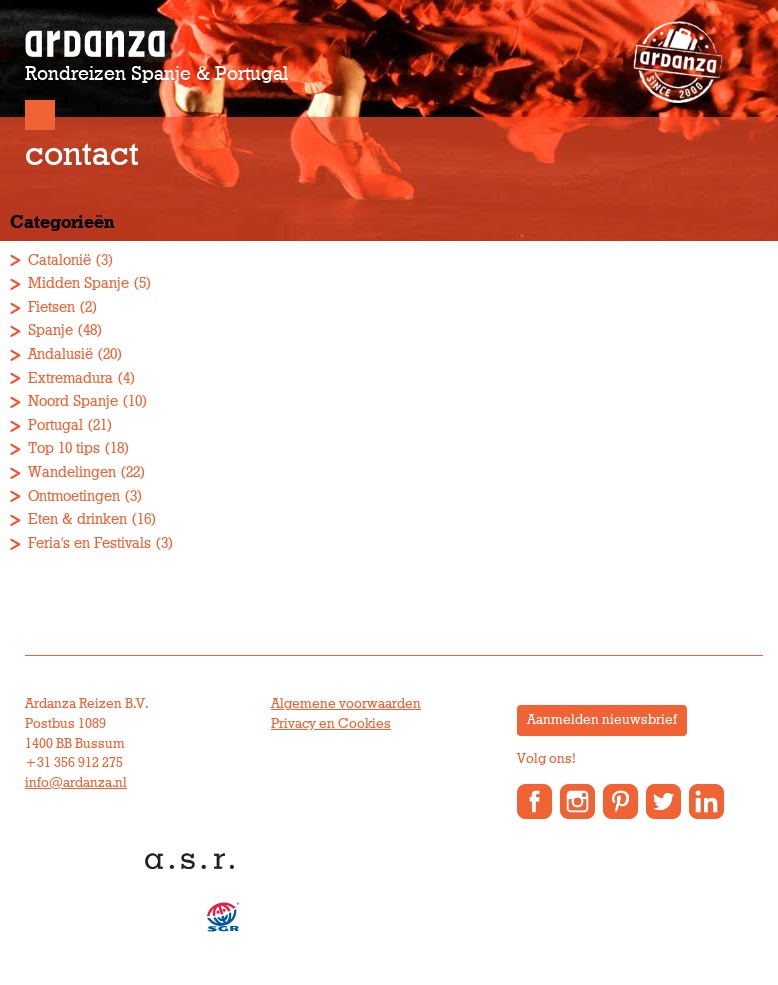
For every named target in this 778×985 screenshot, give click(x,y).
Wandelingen (72, 472)
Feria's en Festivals (89, 543)
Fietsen (51, 307)
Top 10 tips (64, 448)
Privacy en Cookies (331, 724)
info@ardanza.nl (76, 783)
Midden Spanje (78, 283)
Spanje (50, 330)
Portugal (55, 425)
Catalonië (59, 260)
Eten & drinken (77, 519)
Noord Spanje (73, 401)
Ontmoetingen (74, 496)
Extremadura (70, 378)
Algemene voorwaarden (346, 704)
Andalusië (60, 354)
